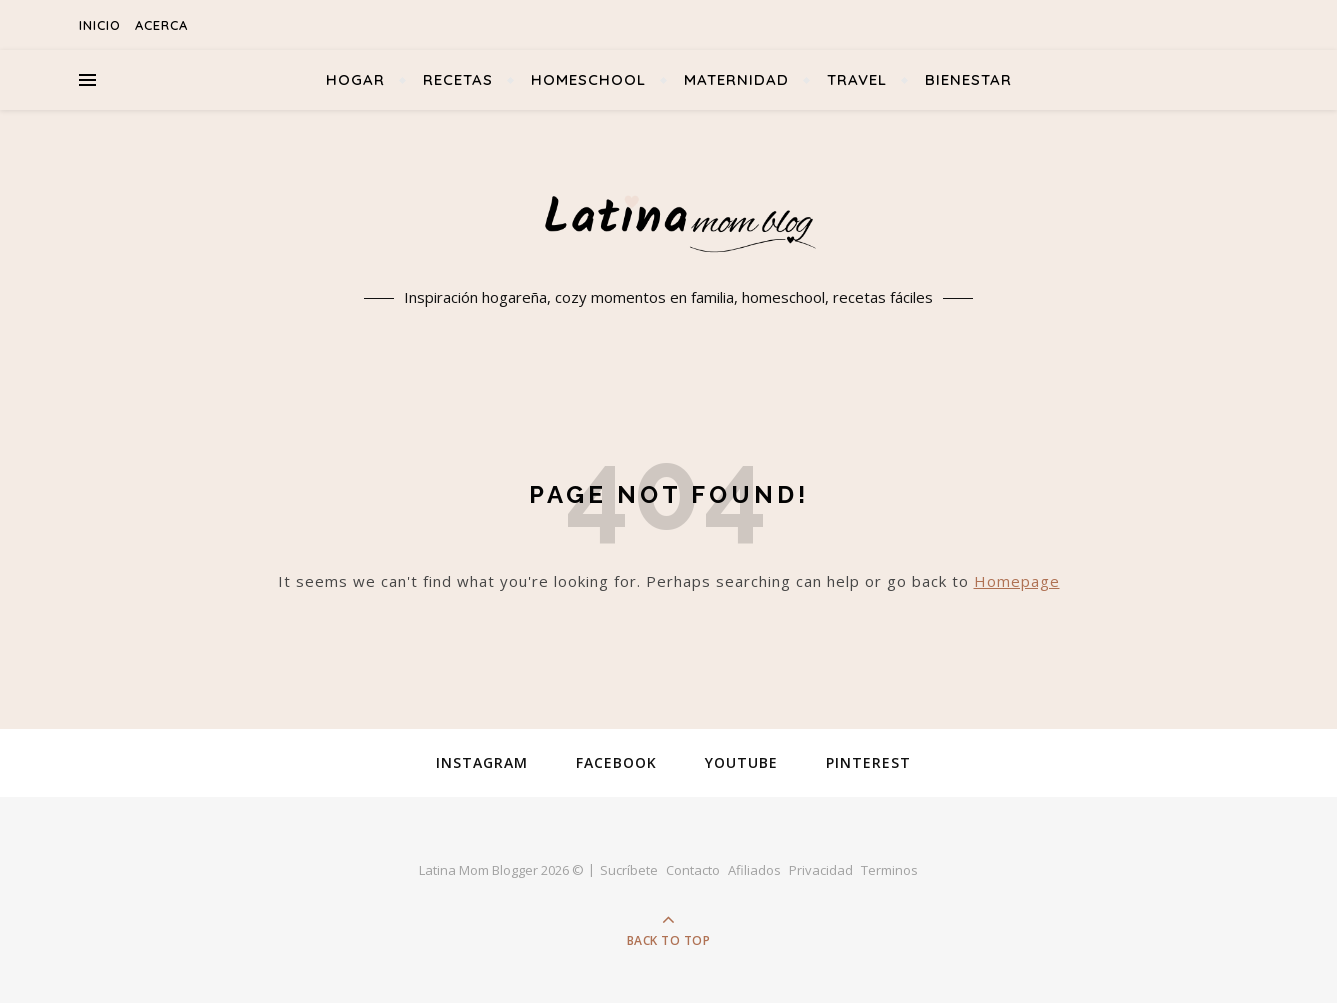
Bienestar (968, 79)
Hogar (355, 79)
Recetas (458, 79)
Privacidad (821, 870)
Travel (857, 79)
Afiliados (754, 870)
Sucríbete (629, 870)
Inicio (100, 25)
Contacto (693, 870)
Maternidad (736, 79)
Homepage (1017, 581)
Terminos (889, 870)
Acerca (161, 25)
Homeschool (588, 79)
